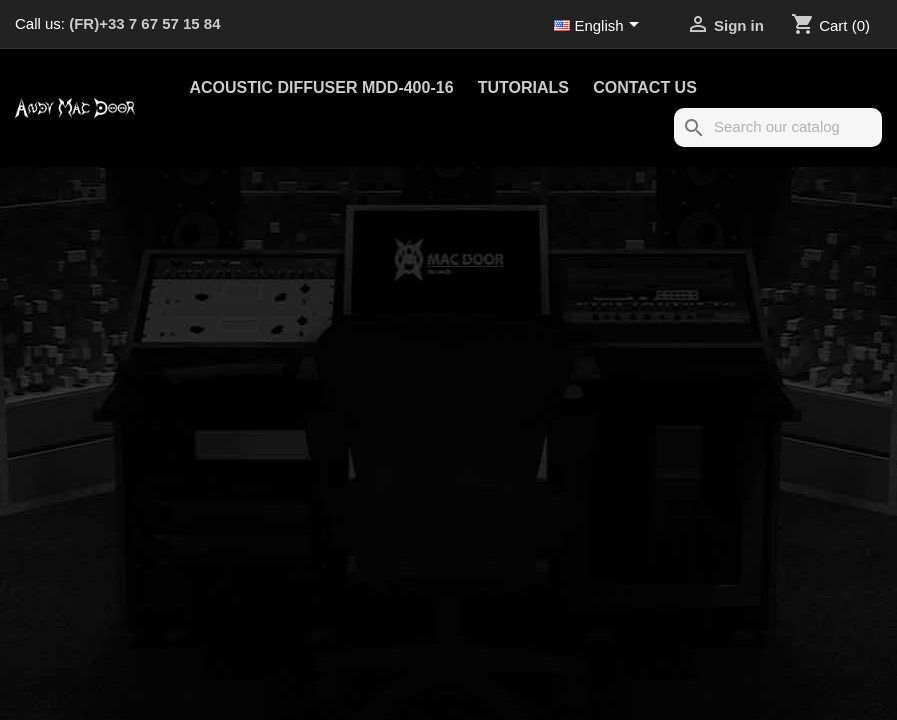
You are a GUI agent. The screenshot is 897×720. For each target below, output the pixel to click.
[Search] (778, 127)
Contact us (645, 87)
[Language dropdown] (600, 27)
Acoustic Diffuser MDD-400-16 (322, 87)
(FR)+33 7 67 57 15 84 (144, 23)
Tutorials (523, 87)
